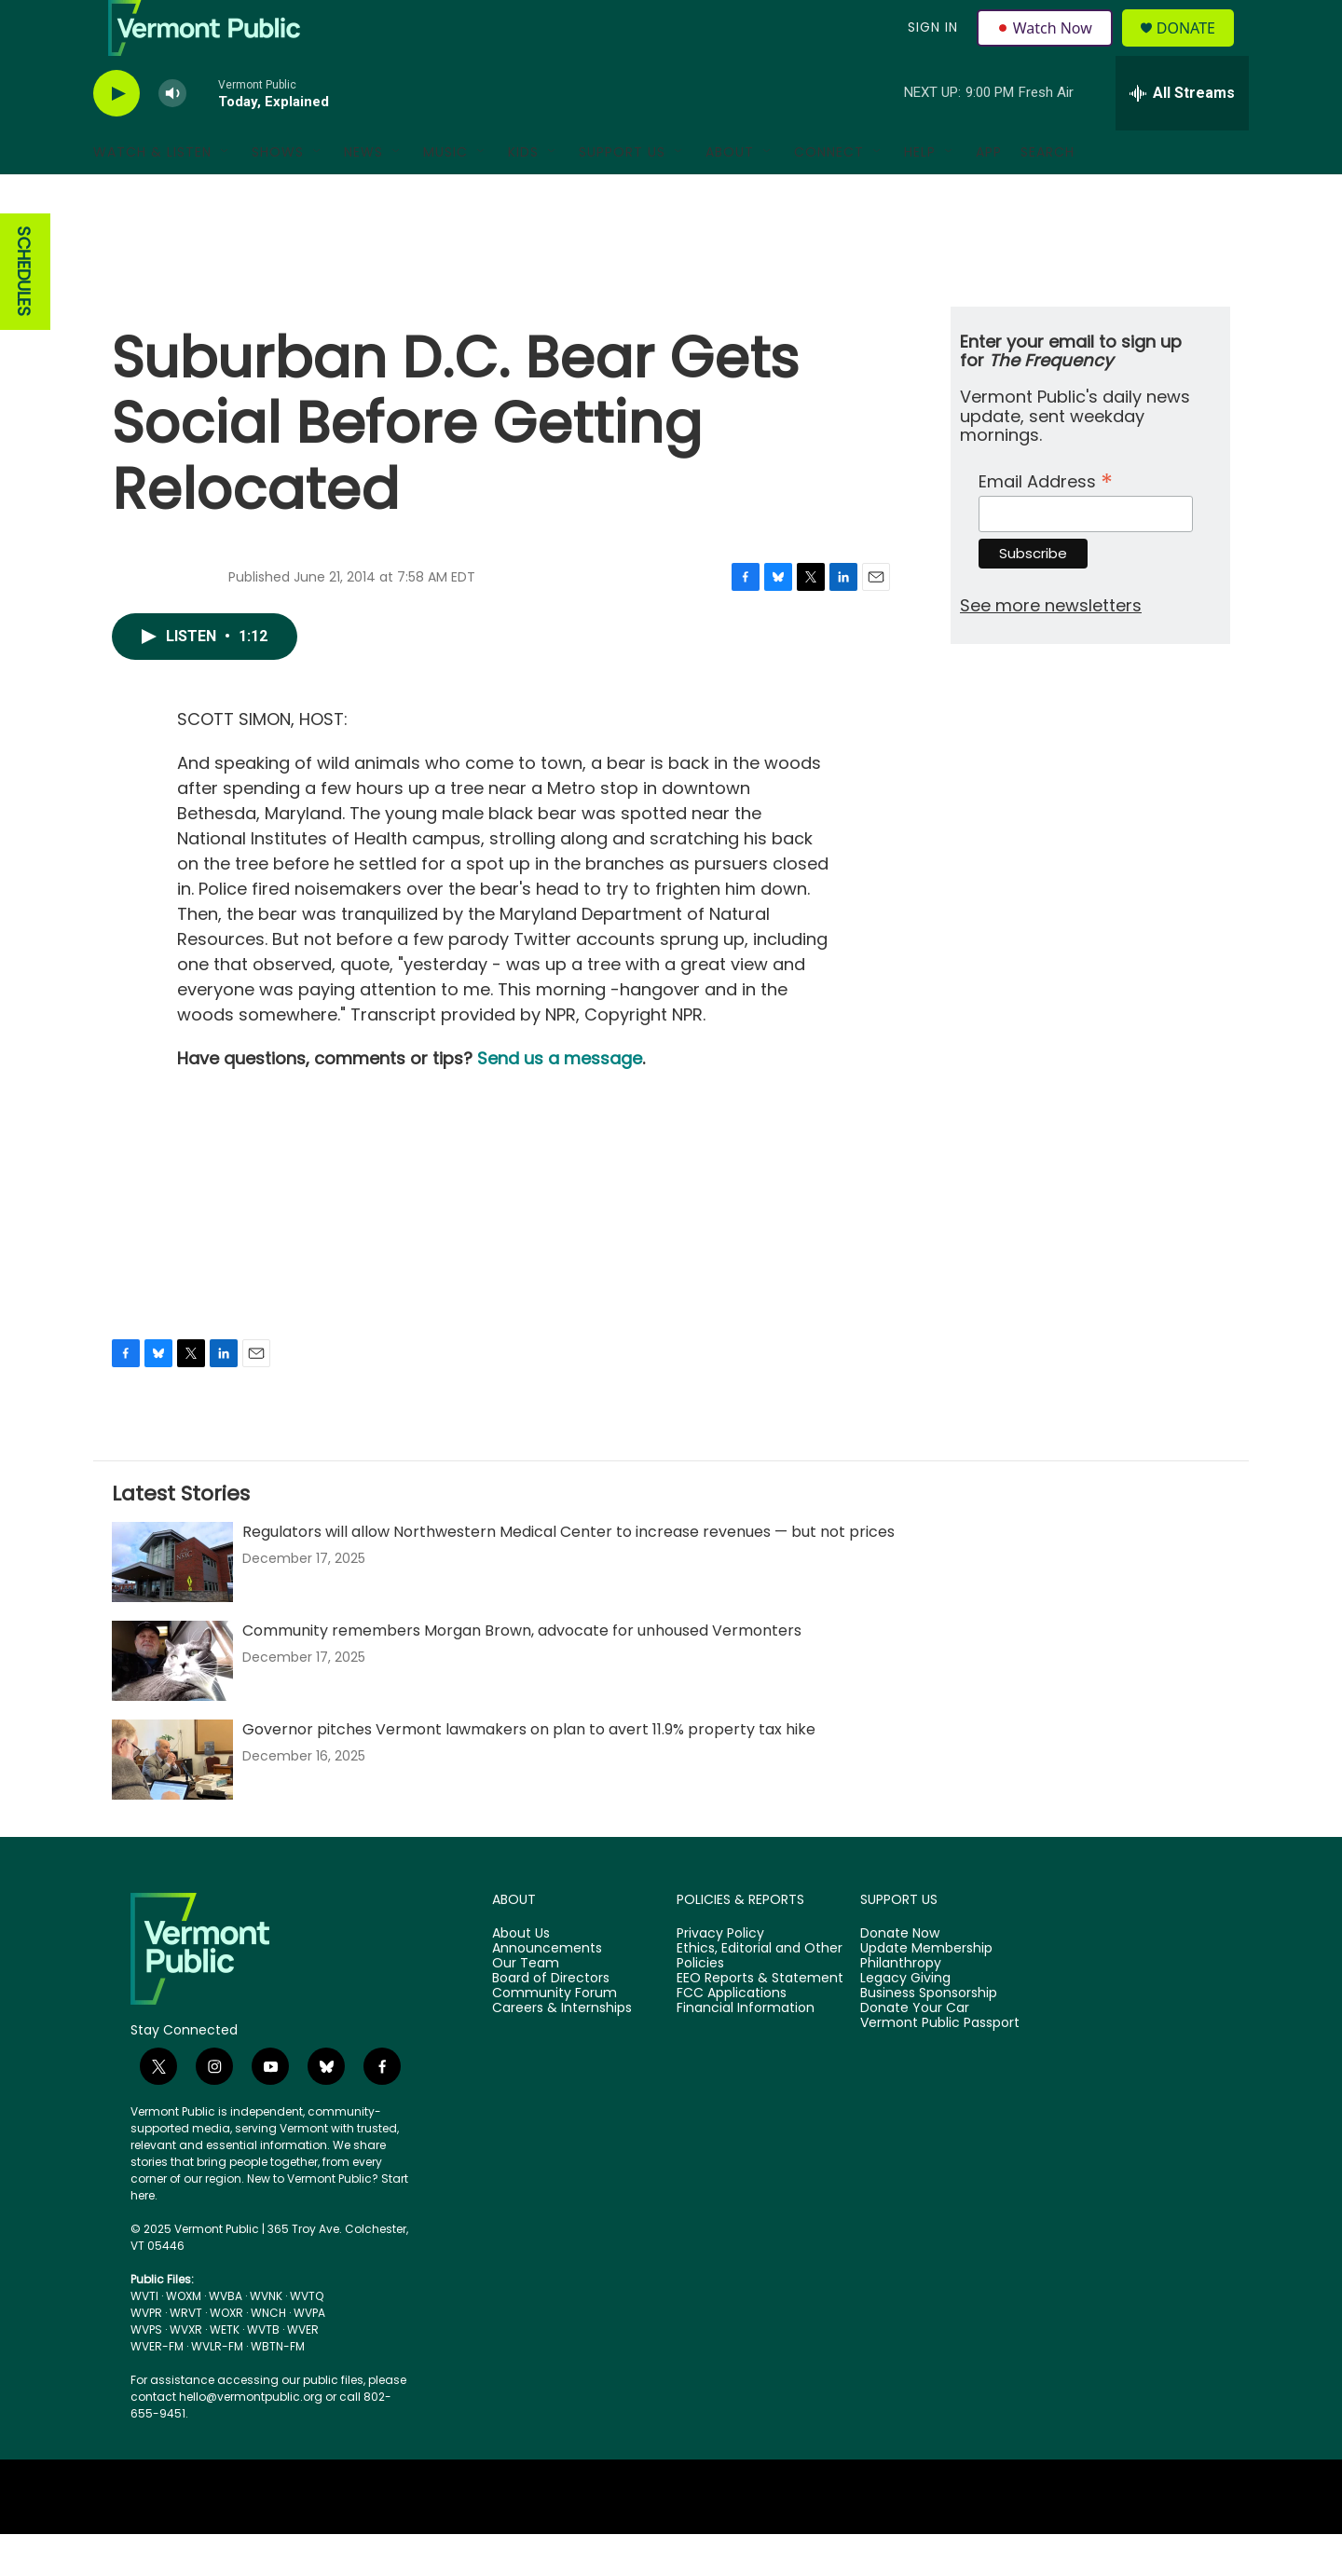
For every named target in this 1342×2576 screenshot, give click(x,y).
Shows (278, 194)
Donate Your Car (914, 2050)
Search (1047, 194)
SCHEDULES (23, 313)
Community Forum (554, 2035)
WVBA (225, 2338)
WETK (225, 2371)
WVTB (263, 2371)
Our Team (525, 2005)
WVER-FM (157, 2388)
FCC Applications (732, 2035)
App (989, 194)
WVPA (309, 2355)
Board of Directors (550, 2020)
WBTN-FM (278, 2388)
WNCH (268, 2355)
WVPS (146, 2371)
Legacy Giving (905, 2020)
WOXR (226, 2355)
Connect (829, 194)
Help (920, 194)
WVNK (266, 2338)
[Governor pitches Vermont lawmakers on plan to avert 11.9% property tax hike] (172, 1801)
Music (445, 194)
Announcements (547, 1990)
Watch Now (1047, 48)
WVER (303, 2371)
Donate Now (899, 1975)
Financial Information (746, 2050)
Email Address (1046, 521)
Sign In (930, 48)
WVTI (144, 2338)
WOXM (183, 2338)
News (363, 194)
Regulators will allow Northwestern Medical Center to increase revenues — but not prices (568, 1573)
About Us (521, 1975)
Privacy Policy (720, 1975)
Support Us (622, 194)
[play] (116, 135)
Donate (1197, 49)
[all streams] (1182, 135)
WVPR (146, 2355)
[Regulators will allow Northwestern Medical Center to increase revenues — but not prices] (172, 1604)
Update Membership (926, 1990)
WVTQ (306, 2338)
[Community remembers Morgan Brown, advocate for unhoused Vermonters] (172, 1703)
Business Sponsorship (928, 2035)
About (729, 194)
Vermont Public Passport (940, 2065)
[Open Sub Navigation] (225, 193)
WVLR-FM (217, 2388)
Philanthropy (900, 2005)
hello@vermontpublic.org (250, 2438)
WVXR (186, 2371)
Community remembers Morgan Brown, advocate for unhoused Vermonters (521, 1672)
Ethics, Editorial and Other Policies (759, 1998)
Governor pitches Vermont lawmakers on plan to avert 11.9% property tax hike (528, 1771)
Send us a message (559, 1100)
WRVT (186, 2355)
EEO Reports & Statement (760, 2020)
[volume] (172, 136)
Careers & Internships (562, 2050)
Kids (523, 194)
